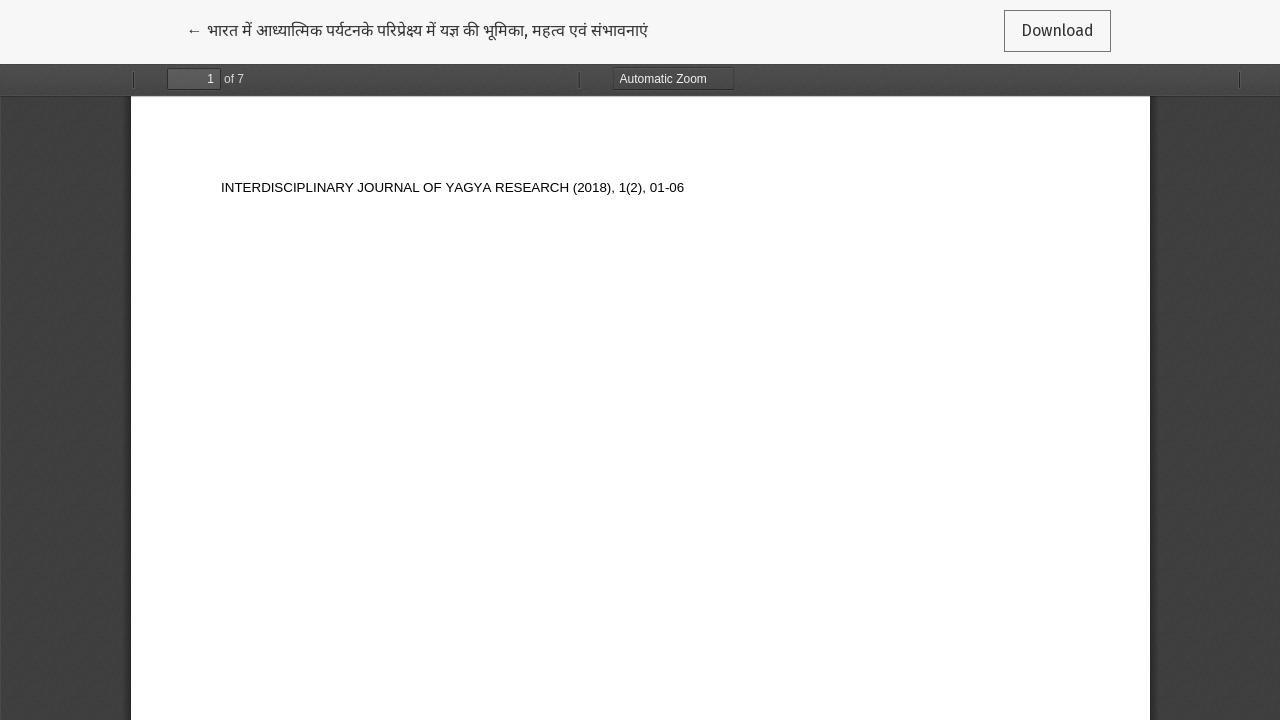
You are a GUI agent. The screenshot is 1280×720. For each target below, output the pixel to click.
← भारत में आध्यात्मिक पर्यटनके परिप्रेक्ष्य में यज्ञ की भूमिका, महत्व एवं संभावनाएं (417, 29)
